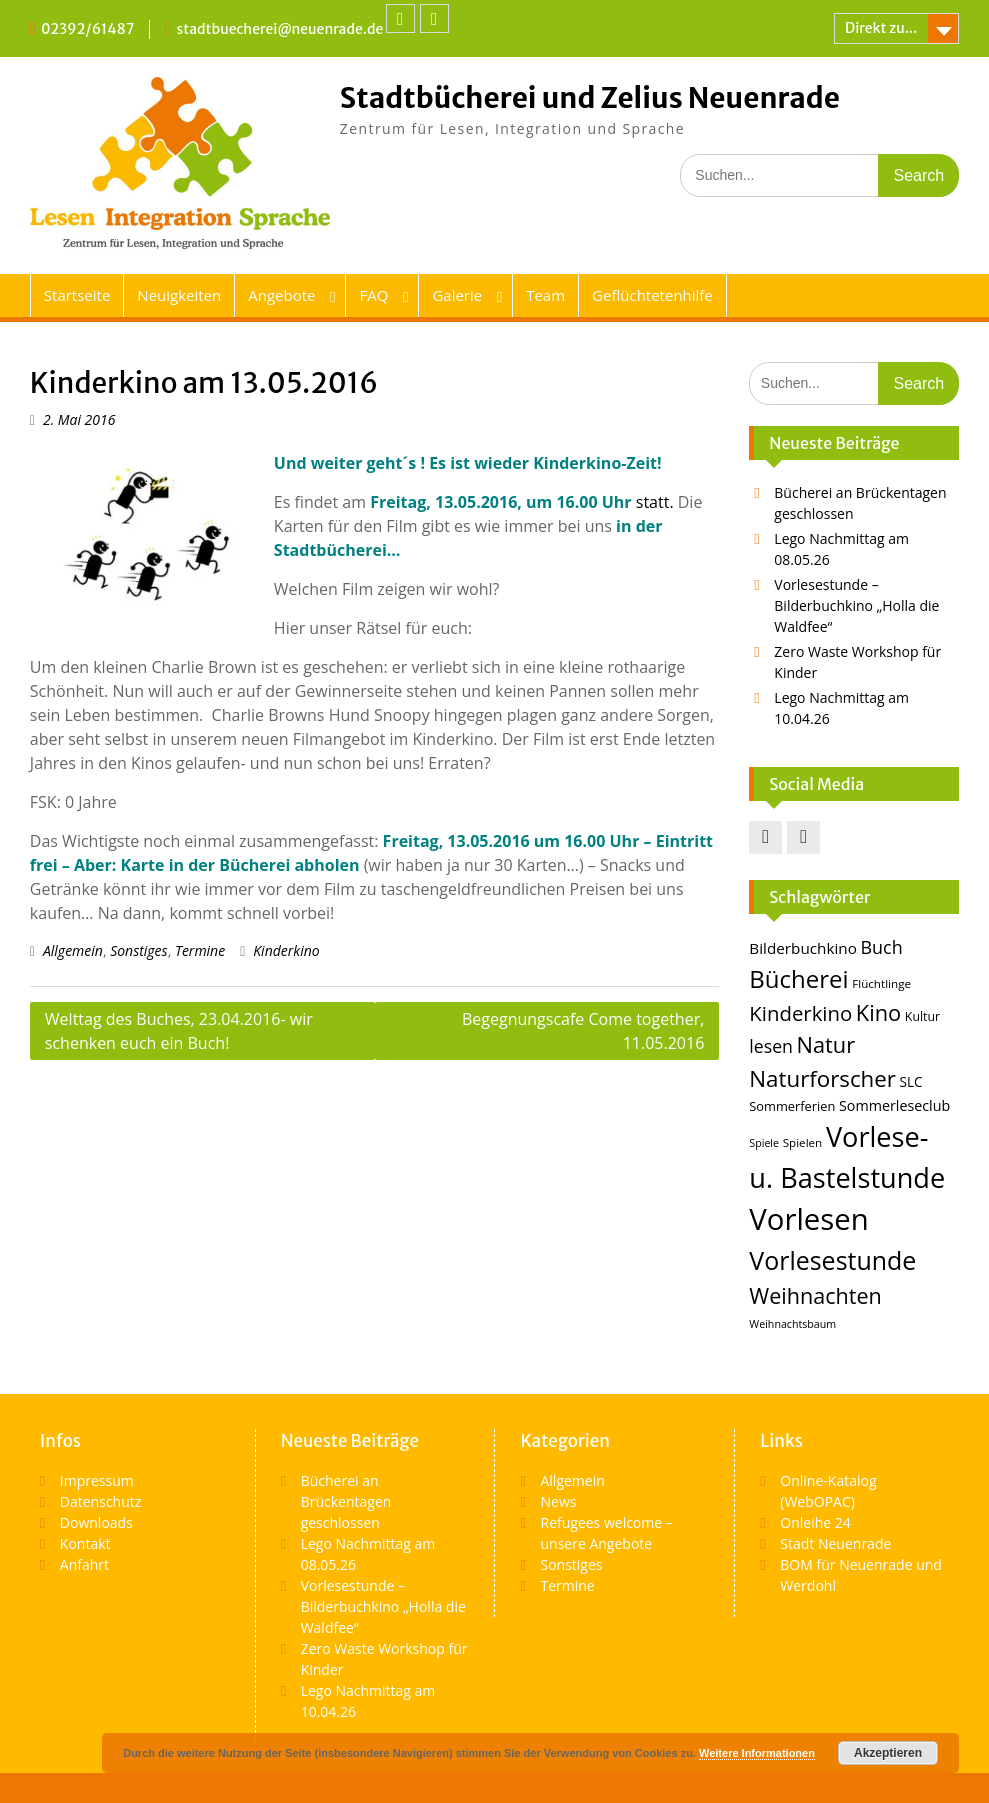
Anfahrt (84, 1564)
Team (545, 295)
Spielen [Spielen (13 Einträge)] (803, 1142)
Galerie (457, 295)
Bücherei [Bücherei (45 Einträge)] (798, 978)
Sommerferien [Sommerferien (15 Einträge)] (792, 1106)
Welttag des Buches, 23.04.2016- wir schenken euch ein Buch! (179, 1031)
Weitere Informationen (757, 1753)
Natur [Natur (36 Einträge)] (826, 1044)
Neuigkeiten (179, 295)
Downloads (96, 1522)
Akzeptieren (888, 1753)
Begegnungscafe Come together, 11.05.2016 (583, 1031)
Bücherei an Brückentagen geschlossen (346, 1501)
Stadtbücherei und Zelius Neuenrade (590, 98)
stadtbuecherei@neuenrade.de (280, 29)
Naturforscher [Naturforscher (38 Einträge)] (822, 1078)
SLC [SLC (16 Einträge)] (911, 1081)
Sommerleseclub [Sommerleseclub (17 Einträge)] (894, 1105)
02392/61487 (87, 29)
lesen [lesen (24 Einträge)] (771, 1046)
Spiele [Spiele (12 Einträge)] (764, 1143)
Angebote (281, 295)
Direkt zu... (881, 28)
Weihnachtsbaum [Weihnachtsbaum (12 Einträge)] (792, 1324)
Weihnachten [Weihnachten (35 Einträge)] (815, 1295)
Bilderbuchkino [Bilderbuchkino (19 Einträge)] (803, 948)
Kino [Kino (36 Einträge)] (878, 1012)
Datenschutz (100, 1501)
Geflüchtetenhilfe (652, 295)
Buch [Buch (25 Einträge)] (881, 947)
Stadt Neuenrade (835, 1543)
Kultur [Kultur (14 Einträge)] (922, 1016)
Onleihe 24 (815, 1522)
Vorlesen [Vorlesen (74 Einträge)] (808, 1219)
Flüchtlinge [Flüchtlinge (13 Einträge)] (881, 983)
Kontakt (85, 1543)
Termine (200, 950)
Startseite (77, 295)
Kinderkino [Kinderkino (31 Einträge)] (800, 1013)
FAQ (373, 295)
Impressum (97, 1480)
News (558, 1501)
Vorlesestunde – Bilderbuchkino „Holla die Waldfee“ (856, 605)
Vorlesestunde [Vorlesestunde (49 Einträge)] (832, 1260)
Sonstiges (138, 950)
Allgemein (73, 950)
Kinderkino (286, 950)
